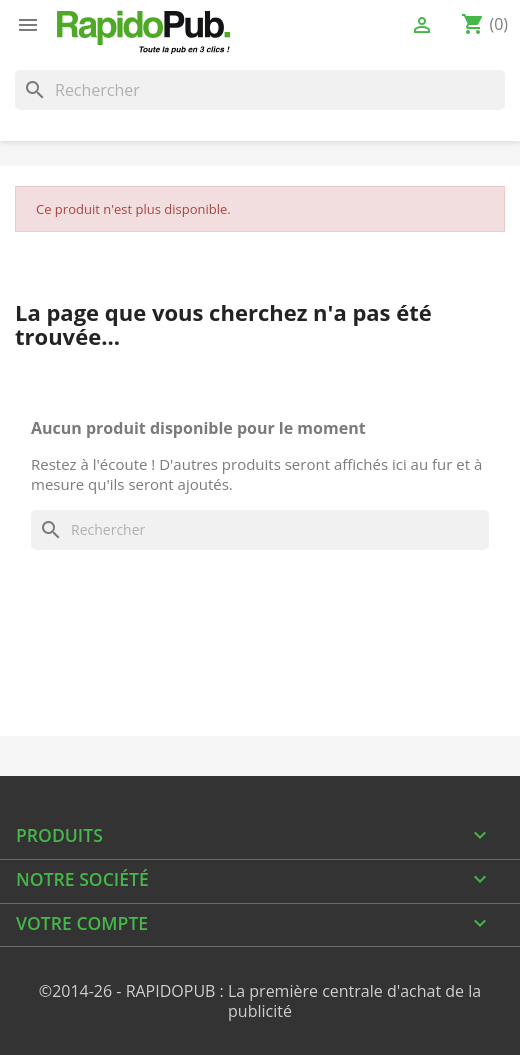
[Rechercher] (260, 90)
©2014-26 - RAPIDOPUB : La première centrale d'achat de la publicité (260, 1001)
